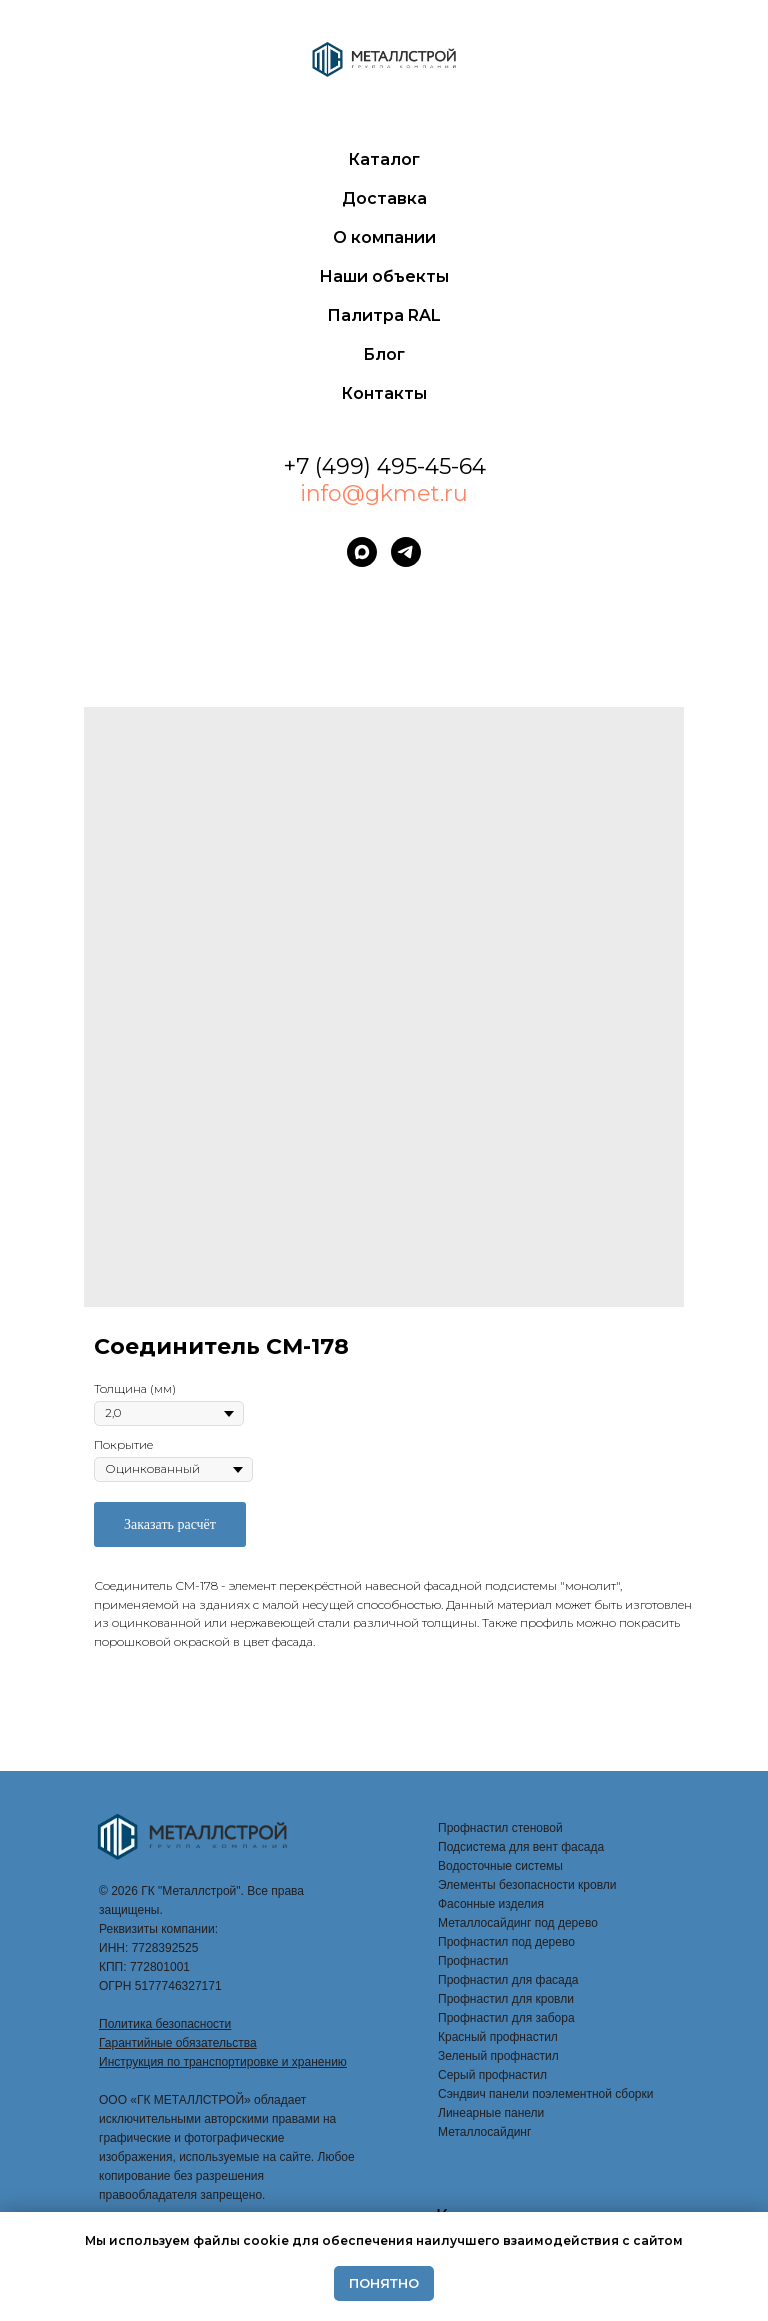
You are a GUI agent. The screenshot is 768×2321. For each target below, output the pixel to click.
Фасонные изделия (491, 1904)
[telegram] (406, 552)
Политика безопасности (165, 2024)
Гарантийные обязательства (178, 2043)
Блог (384, 354)
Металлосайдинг (484, 2132)
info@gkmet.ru (384, 493)
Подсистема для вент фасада (521, 1847)
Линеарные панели (491, 2113)
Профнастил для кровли (506, 1999)
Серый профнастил (492, 2075)
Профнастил (473, 1961)
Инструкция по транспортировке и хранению (223, 2062)
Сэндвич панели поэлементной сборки (545, 2094)
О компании (384, 237)
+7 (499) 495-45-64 (384, 466)
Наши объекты (384, 276)
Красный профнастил (498, 2037)
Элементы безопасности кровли (527, 1885)
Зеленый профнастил (498, 2056)
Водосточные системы (500, 1866)
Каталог (384, 159)
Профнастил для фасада (508, 1980)
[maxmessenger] (362, 552)
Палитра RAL (384, 315)
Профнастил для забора (506, 2018)
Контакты (384, 393)
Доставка (384, 198)
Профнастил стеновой (500, 1828)
